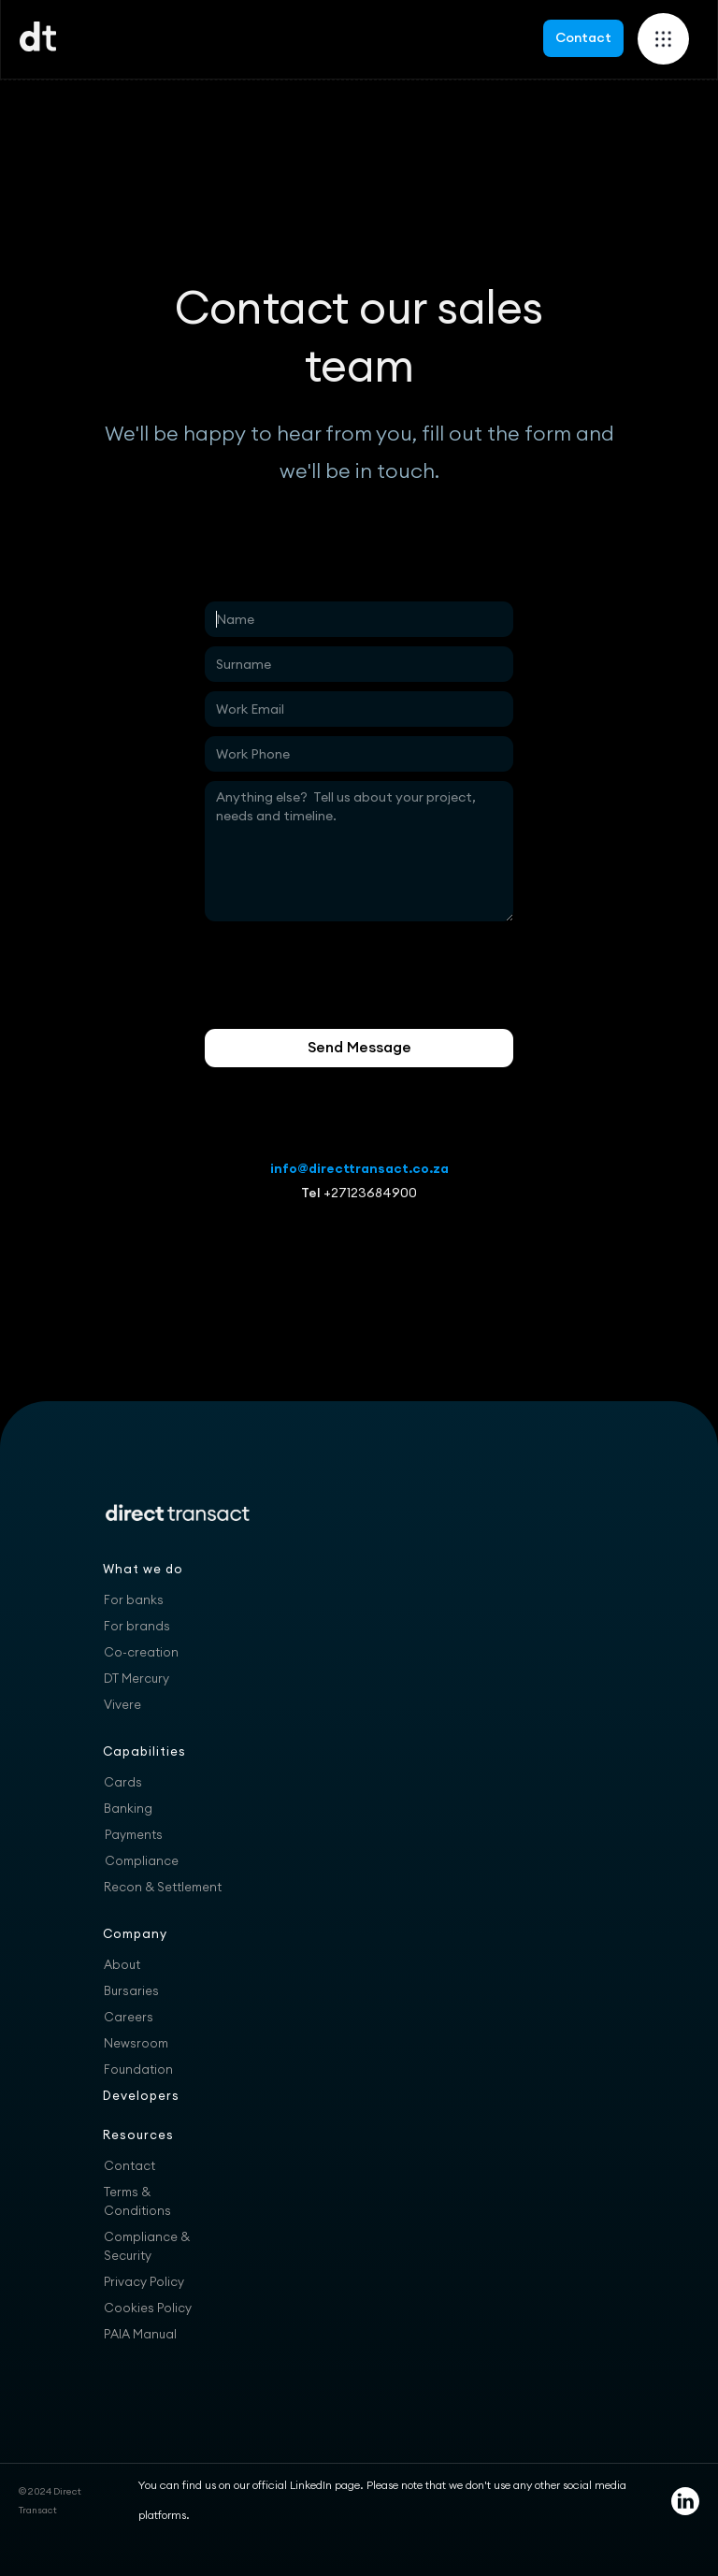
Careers (128, 2016)
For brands (137, 1625)
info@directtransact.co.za (359, 1168)
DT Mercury (136, 1678)
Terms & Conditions (137, 2201)
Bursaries (131, 1990)
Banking (128, 1808)
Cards (123, 1781)
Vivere (122, 1704)
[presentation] (347, 975)
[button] (663, 39)
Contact (583, 37)
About (122, 1964)
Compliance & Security (147, 2246)
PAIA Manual (140, 2333)
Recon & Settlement (163, 1886)
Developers (141, 2095)
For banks (134, 1599)
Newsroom (136, 2042)
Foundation (138, 2069)
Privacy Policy (144, 2281)
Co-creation (141, 1651)
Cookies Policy (148, 2307)
